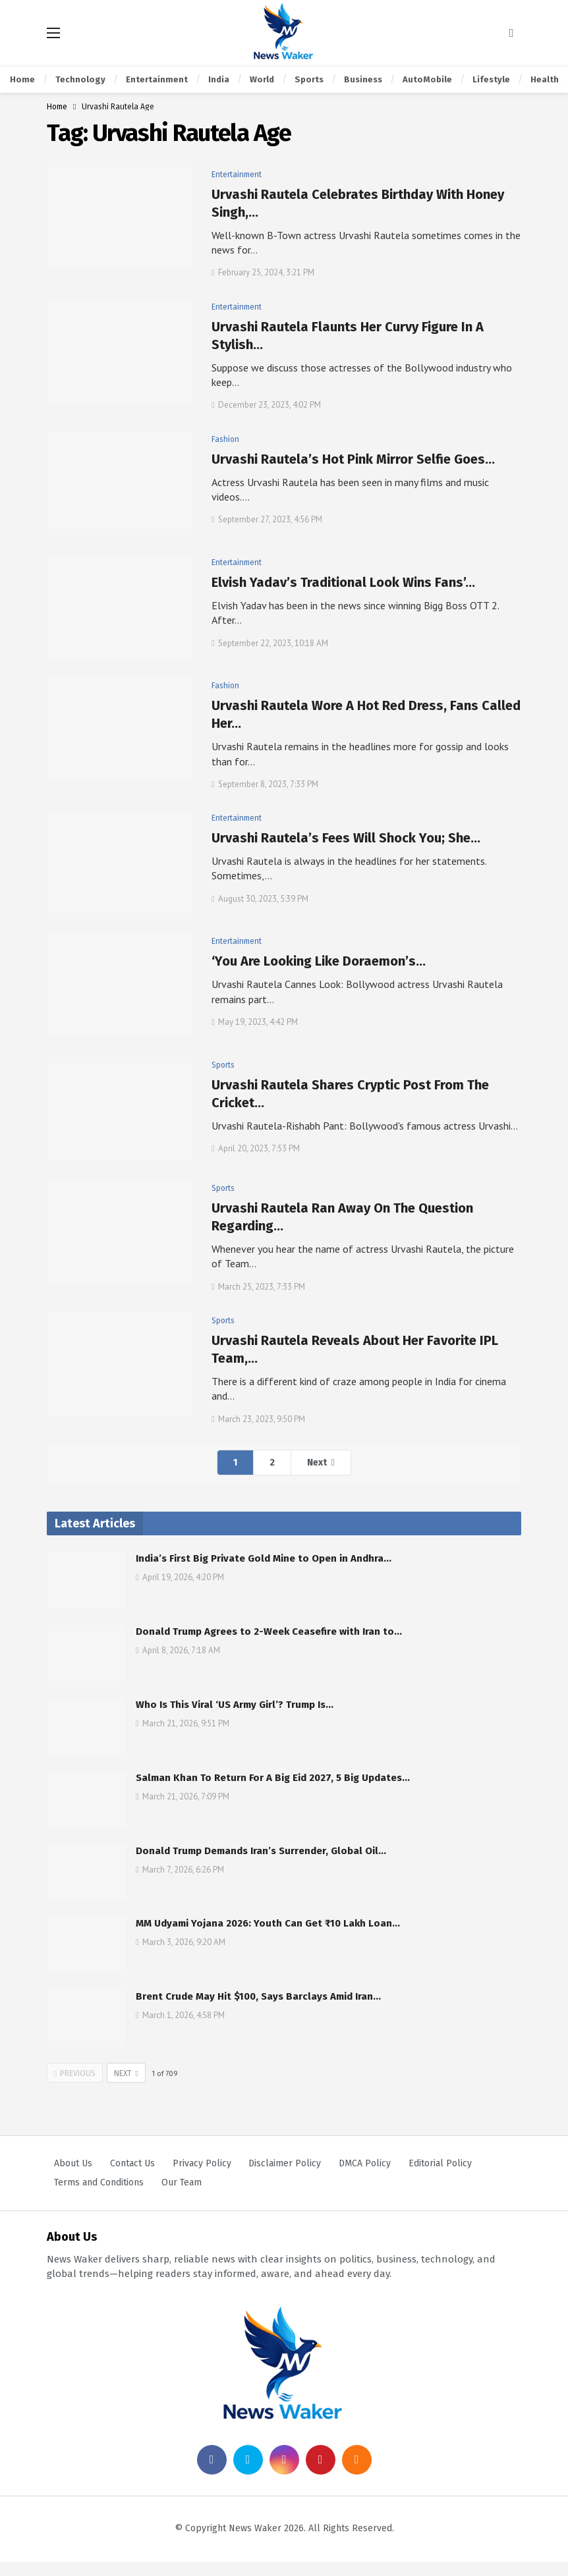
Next (317, 1462)
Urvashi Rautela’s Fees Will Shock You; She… (346, 838)
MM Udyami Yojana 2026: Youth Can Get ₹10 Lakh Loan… (268, 1923)
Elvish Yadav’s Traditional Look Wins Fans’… (343, 582)
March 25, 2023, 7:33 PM (258, 1286)
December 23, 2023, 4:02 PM (266, 404)
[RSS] (357, 2473)
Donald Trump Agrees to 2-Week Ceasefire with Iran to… (269, 1631)
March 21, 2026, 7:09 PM (182, 1796)
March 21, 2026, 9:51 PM (182, 1723)
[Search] (511, 33)
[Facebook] (212, 2473)
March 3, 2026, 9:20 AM (180, 1942)
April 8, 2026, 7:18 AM (178, 1650)
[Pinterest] (320, 2473)
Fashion (225, 439)
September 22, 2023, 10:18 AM (270, 643)
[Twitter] (248, 2473)
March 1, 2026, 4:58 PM (180, 2015)
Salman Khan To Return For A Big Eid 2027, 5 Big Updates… (273, 1778)
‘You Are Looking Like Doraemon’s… (319, 961)
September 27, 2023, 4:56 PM (267, 519)
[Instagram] (284, 2473)
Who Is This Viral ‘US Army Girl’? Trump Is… (234, 1705)
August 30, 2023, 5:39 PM (260, 898)
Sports (223, 1065)
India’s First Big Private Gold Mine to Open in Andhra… (263, 1558)
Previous (75, 2073)
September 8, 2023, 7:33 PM (265, 784)
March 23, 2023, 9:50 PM (258, 1419)
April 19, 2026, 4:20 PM (180, 1577)
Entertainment (237, 174)
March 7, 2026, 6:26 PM (180, 1869)
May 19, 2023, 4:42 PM (255, 1022)
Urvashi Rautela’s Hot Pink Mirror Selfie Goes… (353, 459)
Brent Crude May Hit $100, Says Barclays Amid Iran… (258, 1996)
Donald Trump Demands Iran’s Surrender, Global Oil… (261, 1851)
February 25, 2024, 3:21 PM (263, 272)
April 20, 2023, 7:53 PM (256, 1148)
